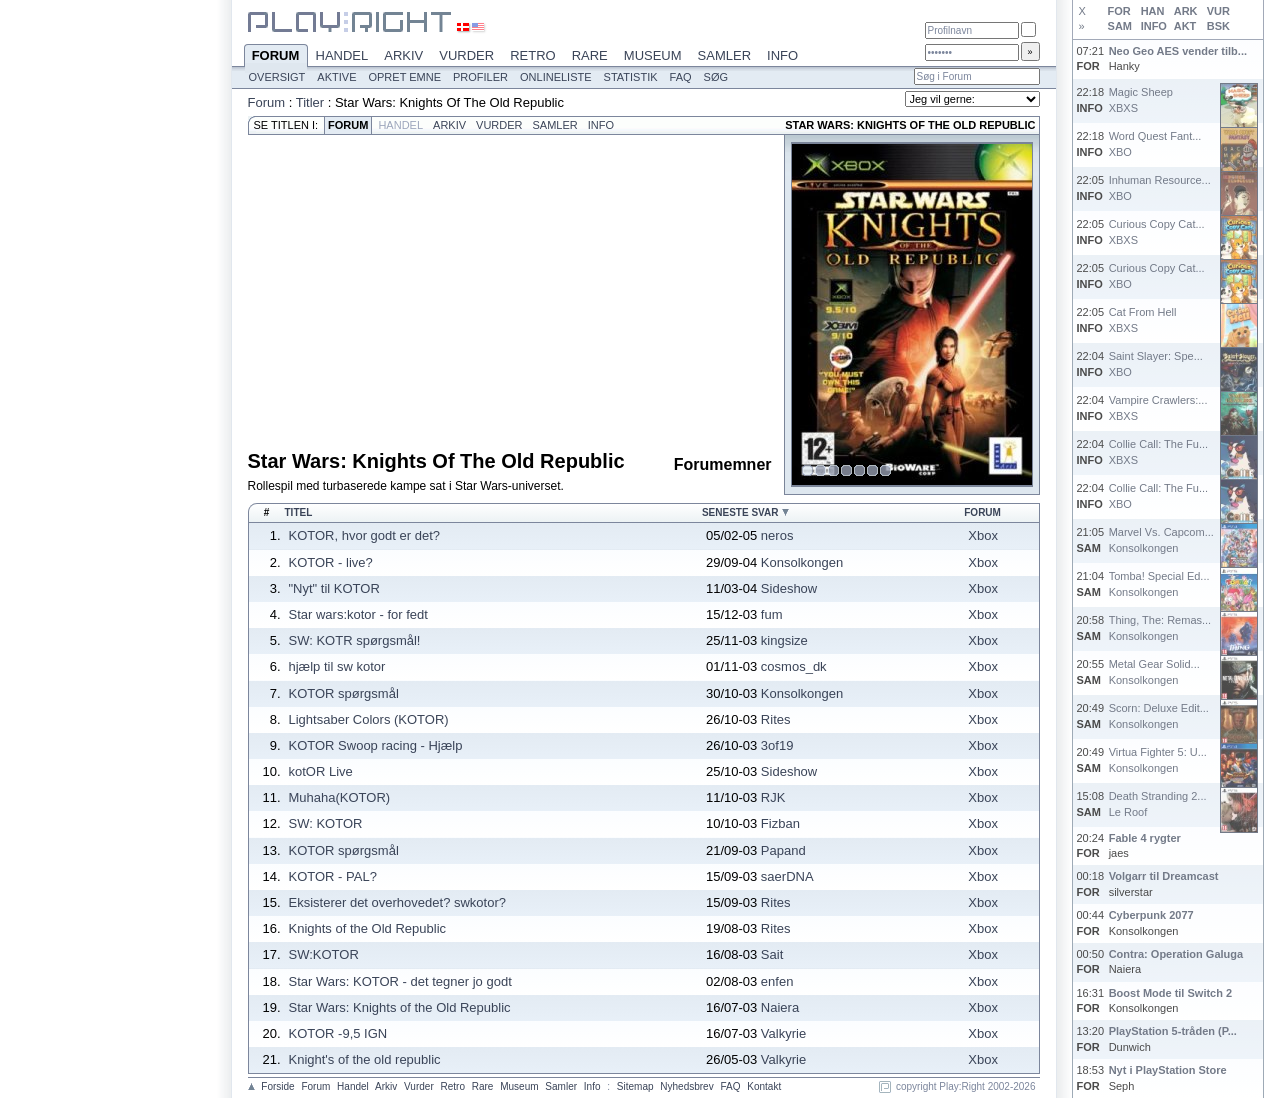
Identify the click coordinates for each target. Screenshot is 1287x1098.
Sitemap (635, 1086)
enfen (777, 981)
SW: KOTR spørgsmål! (355, 640)
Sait (772, 954)
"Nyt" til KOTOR (334, 588)
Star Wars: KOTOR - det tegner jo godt (400, 981)
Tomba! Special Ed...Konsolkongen (1159, 583)
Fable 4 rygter (1145, 838)
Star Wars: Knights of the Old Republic (400, 1007)
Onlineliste (556, 77)
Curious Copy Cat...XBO (1157, 275)
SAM (1120, 26)
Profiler (480, 77)
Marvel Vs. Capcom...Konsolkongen (1161, 539)
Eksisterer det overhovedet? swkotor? (398, 902)
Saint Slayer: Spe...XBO (1156, 363)
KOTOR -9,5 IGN (338, 1033)
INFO (1154, 26)
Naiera (780, 1007)
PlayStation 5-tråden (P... (1173, 1031)
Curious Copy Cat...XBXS (1157, 231)
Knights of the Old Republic (368, 928)
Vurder (466, 55)
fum (772, 614)
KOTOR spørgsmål (344, 693)
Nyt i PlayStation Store (1168, 1070)
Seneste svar (740, 512)
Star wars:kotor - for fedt (358, 614)
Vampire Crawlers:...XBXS (1158, 407)
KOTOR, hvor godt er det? (365, 535)
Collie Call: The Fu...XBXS (1158, 451)
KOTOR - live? (331, 562)
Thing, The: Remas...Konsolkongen (1160, 627)
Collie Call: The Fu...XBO (1158, 495)
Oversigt (277, 77)
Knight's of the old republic (365, 1059)
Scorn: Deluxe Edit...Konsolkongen (1159, 715)
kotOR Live (321, 771)
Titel (299, 512)
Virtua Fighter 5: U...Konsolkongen (1158, 759)
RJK (773, 797)
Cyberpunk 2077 (1151, 915)
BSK (1218, 26)
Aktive (336, 77)
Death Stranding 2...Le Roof (1158, 803)
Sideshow (789, 588)
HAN (1153, 11)
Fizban (780, 823)
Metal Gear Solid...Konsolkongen (1154, 671)
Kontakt (764, 1086)
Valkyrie (783, 1033)
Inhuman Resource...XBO (1160, 187)
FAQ (681, 77)
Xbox (983, 535)
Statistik (631, 77)
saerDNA (787, 876)
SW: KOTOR (326, 823)
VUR (1218, 11)
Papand (783, 850)
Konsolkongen (802, 562)
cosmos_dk (794, 666)
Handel (342, 55)
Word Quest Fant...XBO (1155, 143)
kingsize (784, 640)
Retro (533, 55)
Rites (776, 719)
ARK (1186, 11)
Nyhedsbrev (686, 1086)
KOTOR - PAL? (333, 876)
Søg (716, 77)
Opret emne (404, 77)
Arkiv (403, 55)
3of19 (777, 745)
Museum (653, 55)
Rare (590, 55)
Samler (724, 55)
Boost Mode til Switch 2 (1170, 993)
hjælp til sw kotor (337, 666)
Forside (277, 1086)
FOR (1119, 11)
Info (782, 55)
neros (777, 535)
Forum (276, 57)
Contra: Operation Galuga (1176, 954)
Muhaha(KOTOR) (340, 797)
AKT (1185, 26)
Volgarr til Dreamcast (1164, 876)
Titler (310, 102)
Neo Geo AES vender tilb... (1178, 51)
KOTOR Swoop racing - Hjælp (376, 745)
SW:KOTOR (324, 954)
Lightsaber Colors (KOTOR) (369, 719)
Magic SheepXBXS (1141, 99)
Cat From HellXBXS (1143, 319)
